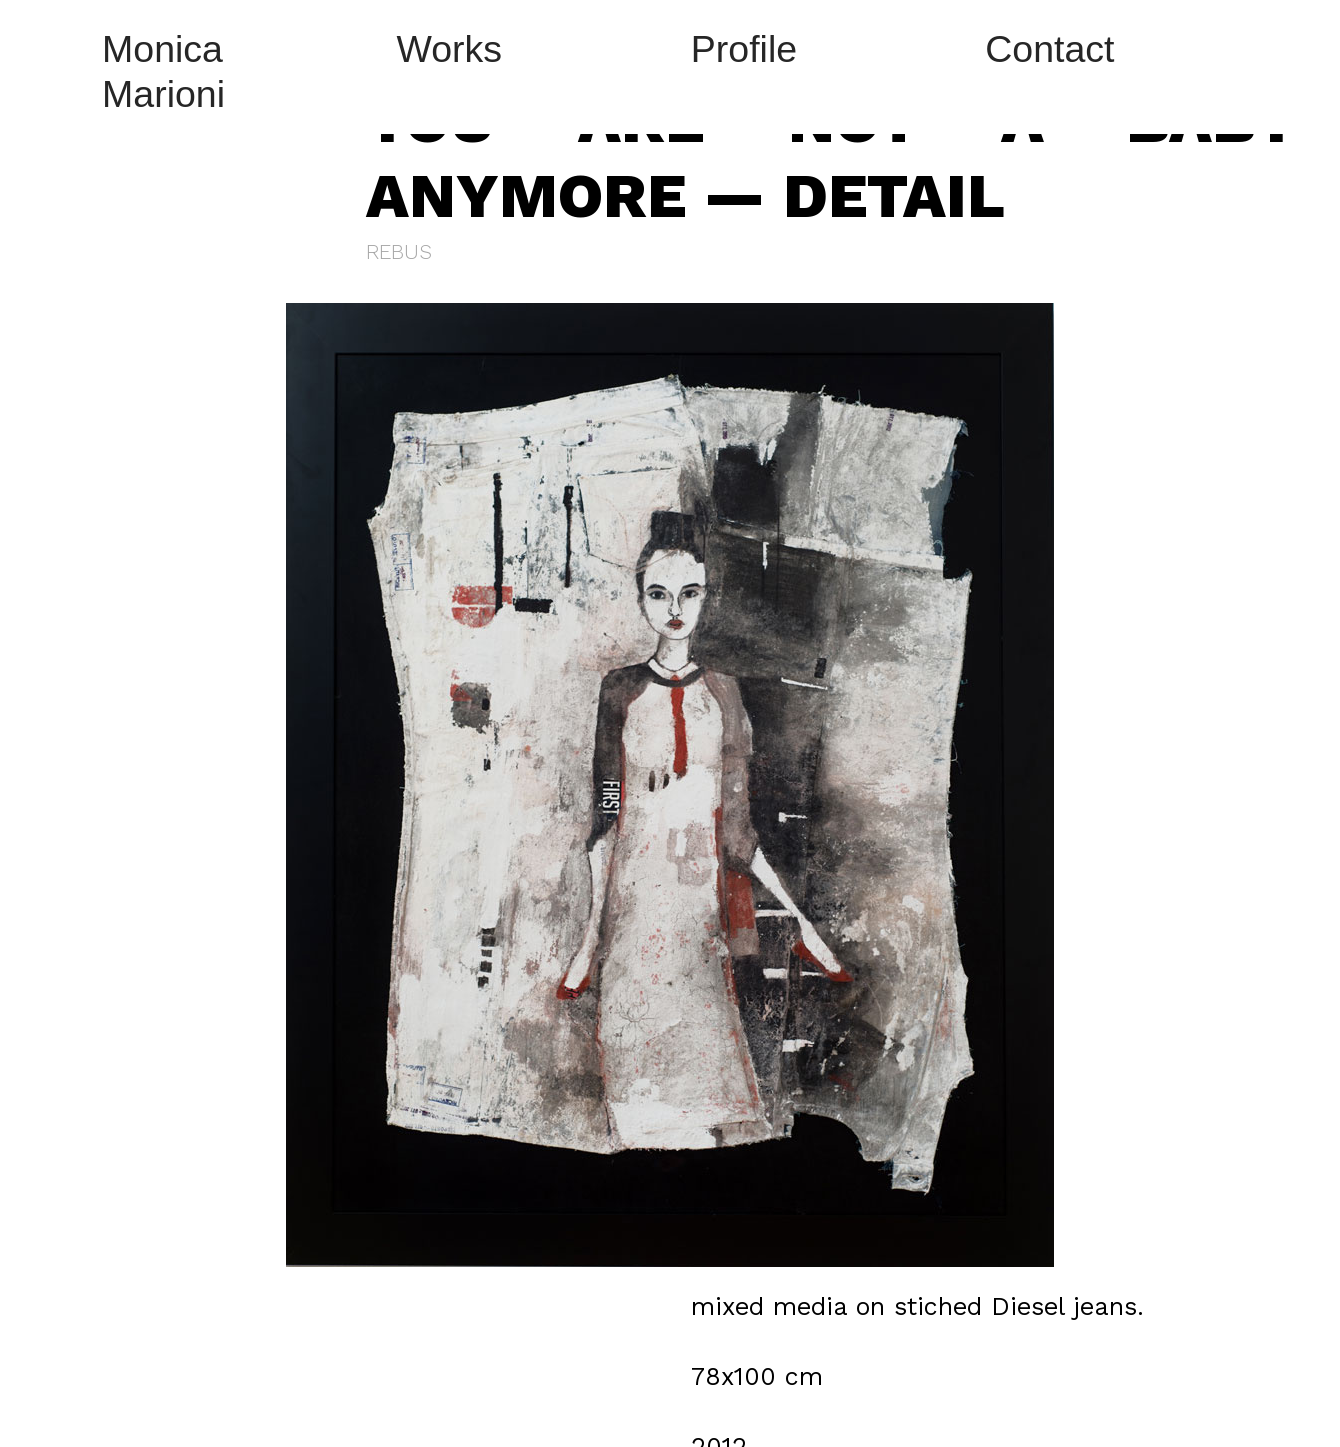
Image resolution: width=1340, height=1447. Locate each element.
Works (449, 49)
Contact (1049, 49)
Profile (744, 49)
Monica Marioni (163, 71)
